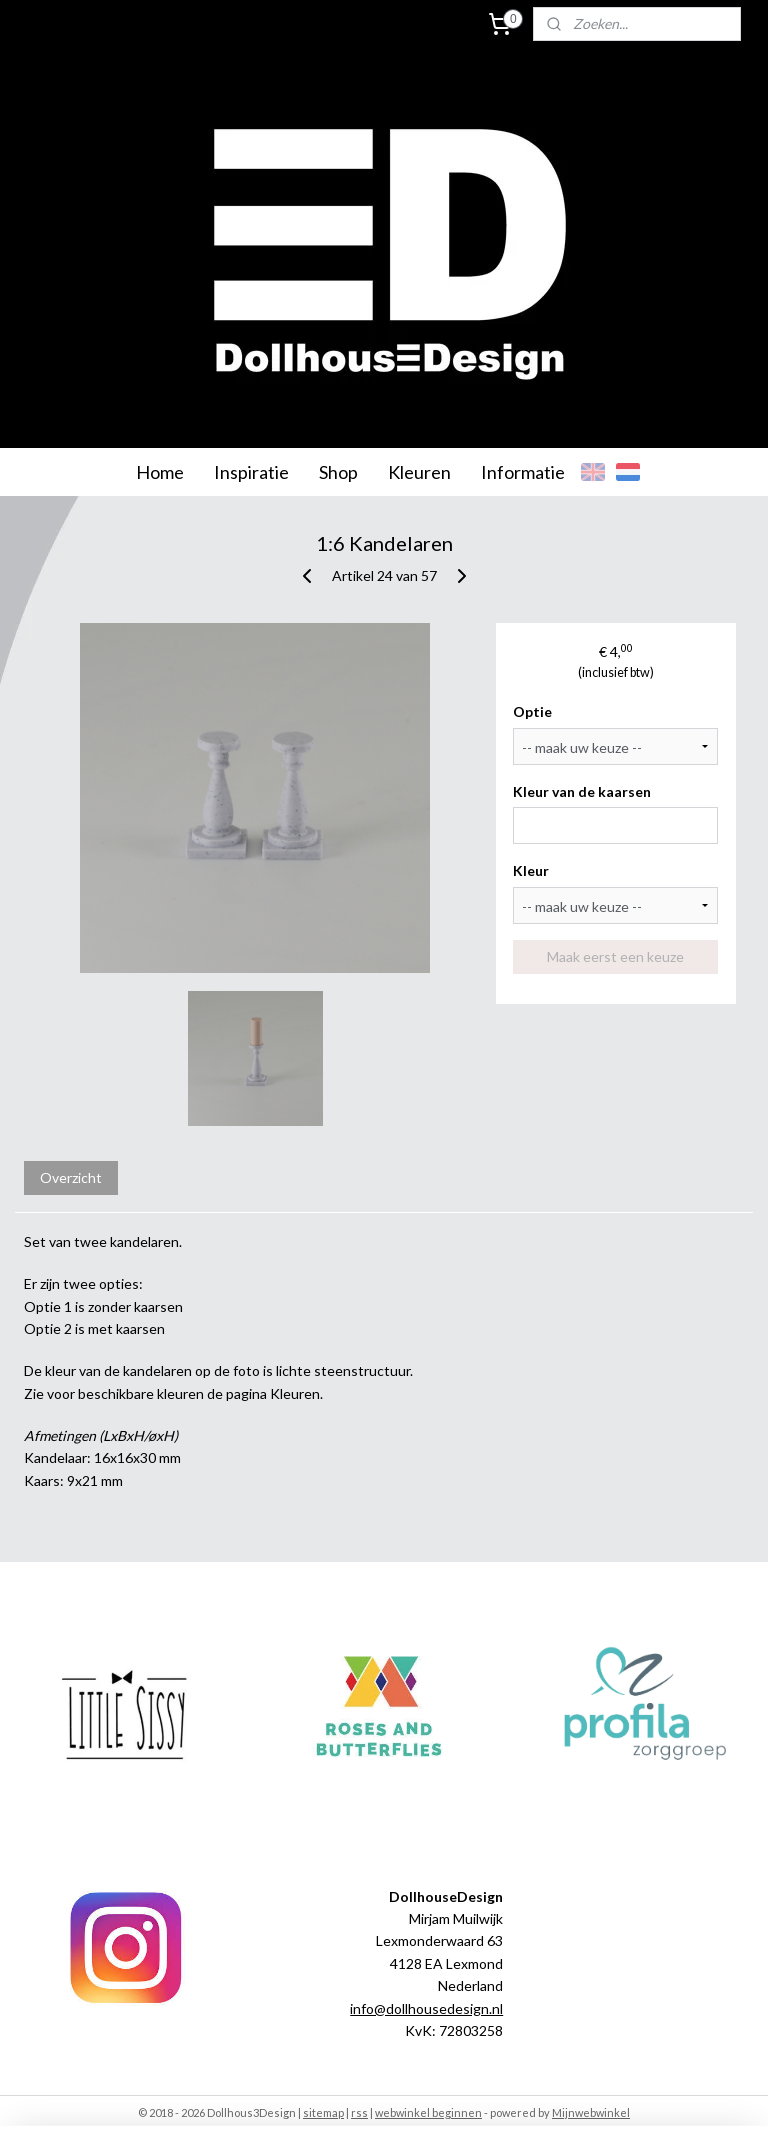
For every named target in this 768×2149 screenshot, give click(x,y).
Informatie (523, 472)
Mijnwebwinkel (591, 2112)
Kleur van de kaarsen (582, 791)
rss (359, 2112)
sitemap (323, 2112)
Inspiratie (251, 472)
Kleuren (419, 472)
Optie (532, 711)
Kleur (531, 870)
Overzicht (71, 1177)
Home (160, 472)
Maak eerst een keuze (615, 956)
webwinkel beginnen (428, 2112)
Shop (338, 472)
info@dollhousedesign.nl (426, 2008)
